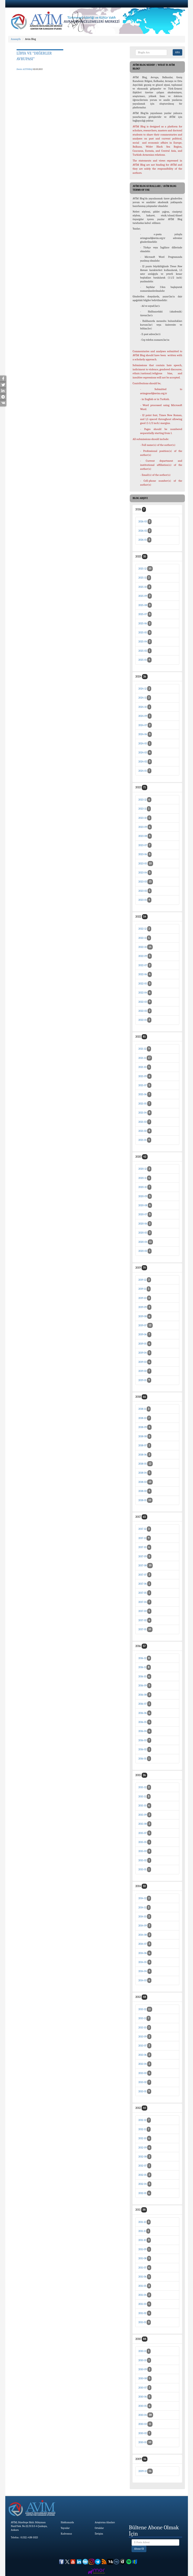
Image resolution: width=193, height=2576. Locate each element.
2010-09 (144, 2369)
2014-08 (144, 1934)
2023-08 (145, 836)
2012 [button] (141, 2108)
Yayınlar (65, 2528)
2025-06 (145, 623)
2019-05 (144, 1343)
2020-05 (145, 1232)
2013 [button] (141, 1997)
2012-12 (144, 2120)
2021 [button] (141, 1036)
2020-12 (144, 1168)
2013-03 (144, 2073)
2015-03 (144, 1851)
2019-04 (144, 1352)
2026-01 (144, 539)
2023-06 (145, 854)
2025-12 (145, 568)
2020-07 (145, 1214)
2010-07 (144, 2387)
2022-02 (145, 1010)
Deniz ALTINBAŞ (25, 69)
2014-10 (144, 1916)
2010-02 (144, 2433)
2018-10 (144, 1418)
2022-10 (145, 947)
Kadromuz (66, 2533)
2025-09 (145, 596)
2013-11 (144, 2018)
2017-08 (145, 1565)
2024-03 (145, 752)
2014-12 (144, 1898)
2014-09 (144, 1925)
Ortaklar (99, 2528)
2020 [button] (141, 1156)
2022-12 (144, 928)
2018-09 (145, 1427)
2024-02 (145, 761)
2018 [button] (141, 1396)
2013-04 (144, 2064)
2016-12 (144, 1658)
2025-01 (144, 659)
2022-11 (144, 938)
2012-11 (144, 2129)
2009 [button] (141, 2459)
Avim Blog (30, 39)
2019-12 (144, 1279)
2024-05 (145, 743)
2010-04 (145, 2415)
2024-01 (144, 770)
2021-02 (144, 1131)
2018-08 (144, 1436)
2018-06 (144, 1454)
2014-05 (144, 1962)
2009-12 (145, 2471)
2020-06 (145, 1223)
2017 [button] (141, 1516)
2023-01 (144, 900)
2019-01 (144, 1380)
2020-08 (145, 1205)
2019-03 (144, 1362)
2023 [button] (141, 787)
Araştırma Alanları (105, 2522)
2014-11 (144, 1907)
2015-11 (144, 1796)
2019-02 (144, 1371)
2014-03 (144, 1980)
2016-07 (144, 1703)
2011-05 (144, 2285)
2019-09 (144, 1307)
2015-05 (144, 1842)
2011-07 (144, 2267)
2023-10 (144, 818)
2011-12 (144, 2222)
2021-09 (144, 1076)
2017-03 (144, 1611)
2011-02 (144, 2313)
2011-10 (144, 2240)
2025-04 (145, 641)
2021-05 (144, 1103)
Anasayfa (16, 39)
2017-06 (144, 1583)
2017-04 (144, 1602)
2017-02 (144, 1620)
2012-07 (144, 2165)
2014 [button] (141, 1886)
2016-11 (144, 1667)
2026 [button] (140, 509)
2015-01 (144, 1869)
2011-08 (144, 2258)
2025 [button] (141, 556)
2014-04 (145, 1971)
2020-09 (145, 1196)
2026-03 (145, 521)
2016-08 (144, 1694)
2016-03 (144, 1740)
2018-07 (144, 1445)
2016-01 (144, 1758)
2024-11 (144, 697)
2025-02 (145, 650)
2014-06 (144, 1953)
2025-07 (145, 614)
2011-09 (144, 2249)
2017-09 (144, 1556)
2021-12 (144, 1048)
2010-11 (144, 2351)
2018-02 (145, 1491)
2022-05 (145, 983)
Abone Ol (139, 2548)
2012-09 (144, 2147)
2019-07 (145, 1325)
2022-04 (145, 992)
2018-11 (144, 1408)
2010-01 (145, 2442)
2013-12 (145, 2009)
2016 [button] (141, 1646)
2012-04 (144, 2184)
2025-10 (144, 587)
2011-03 (144, 2304)
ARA (177, 52)
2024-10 (144, 707)
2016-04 (144, 1731)
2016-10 (144, 1676)
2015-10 (144, 1805)
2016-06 (144, 1713)
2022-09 (145, 956)
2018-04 (144, 1472)
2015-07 (144, 1833)
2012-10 (144, 2138)
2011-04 (144, 2295)
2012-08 (144, 2156)
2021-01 (144, 1140)
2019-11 (144, 1288)
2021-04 (145, 1112)
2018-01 (145, 1500)
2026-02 (145, 530)
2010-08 (145, 2378)
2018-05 (145, 1463)
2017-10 (144, 1547)
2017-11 (144, 1538)
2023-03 (145, 881)
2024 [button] (141, 676)
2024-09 (145, 716)
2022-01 (144, 1020)
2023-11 (144, 808)
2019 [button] (141, 1267)
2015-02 (144, 1860)
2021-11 (145, 1058)
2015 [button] (141, 1775)
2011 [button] (141, 2209)
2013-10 (144, 2027)
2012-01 (144, 2193)
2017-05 (144, 1592)
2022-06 (145, 974)
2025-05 (145, 632)
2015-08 (144, 1823)
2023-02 (145, 890)
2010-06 (144, 2396)
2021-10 (144, 1067)
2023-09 (145, 827)
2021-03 (144, 1121)
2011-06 (144, 2276)
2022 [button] (141, 916)
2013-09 (144, 2036)
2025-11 (144, 577)
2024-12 (144, 688)
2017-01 (145, 1629)
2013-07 (144, 2045)
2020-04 (145, 1242)
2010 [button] (141, 2339)
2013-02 (144, 2082)
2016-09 (144, 1685)
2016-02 (144, 1749)
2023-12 (144, 799)
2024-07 (145, 725)
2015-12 (144, 1787)
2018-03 (145, 1482)
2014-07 (144, 1943)
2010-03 (145, 2424)
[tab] (157, 509)
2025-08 (145, 605)
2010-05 (145, 2406)
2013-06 (144, 2054)
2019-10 (144, 1298)
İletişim (99, 2533)
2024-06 (145, 734)
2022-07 (145, 965)
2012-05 (144, 2175)
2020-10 (144, 1187)
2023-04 (145, 872)
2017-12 (144, 1529)
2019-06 (144, 1334)
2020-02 (145, 1251)
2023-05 (145, 863)
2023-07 (145, 845)
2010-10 (144, 2360)
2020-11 (144, 1178)
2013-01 (144, 2091)
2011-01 (144, 2322)
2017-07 (144, 1574)
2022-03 (145, 1001)
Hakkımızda (67, 2522)
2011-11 (144, 2231)
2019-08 (144, 1316)
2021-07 (144, 1085)
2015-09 (144, 1814)
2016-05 (144, 1722)
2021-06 (144, 1094)
